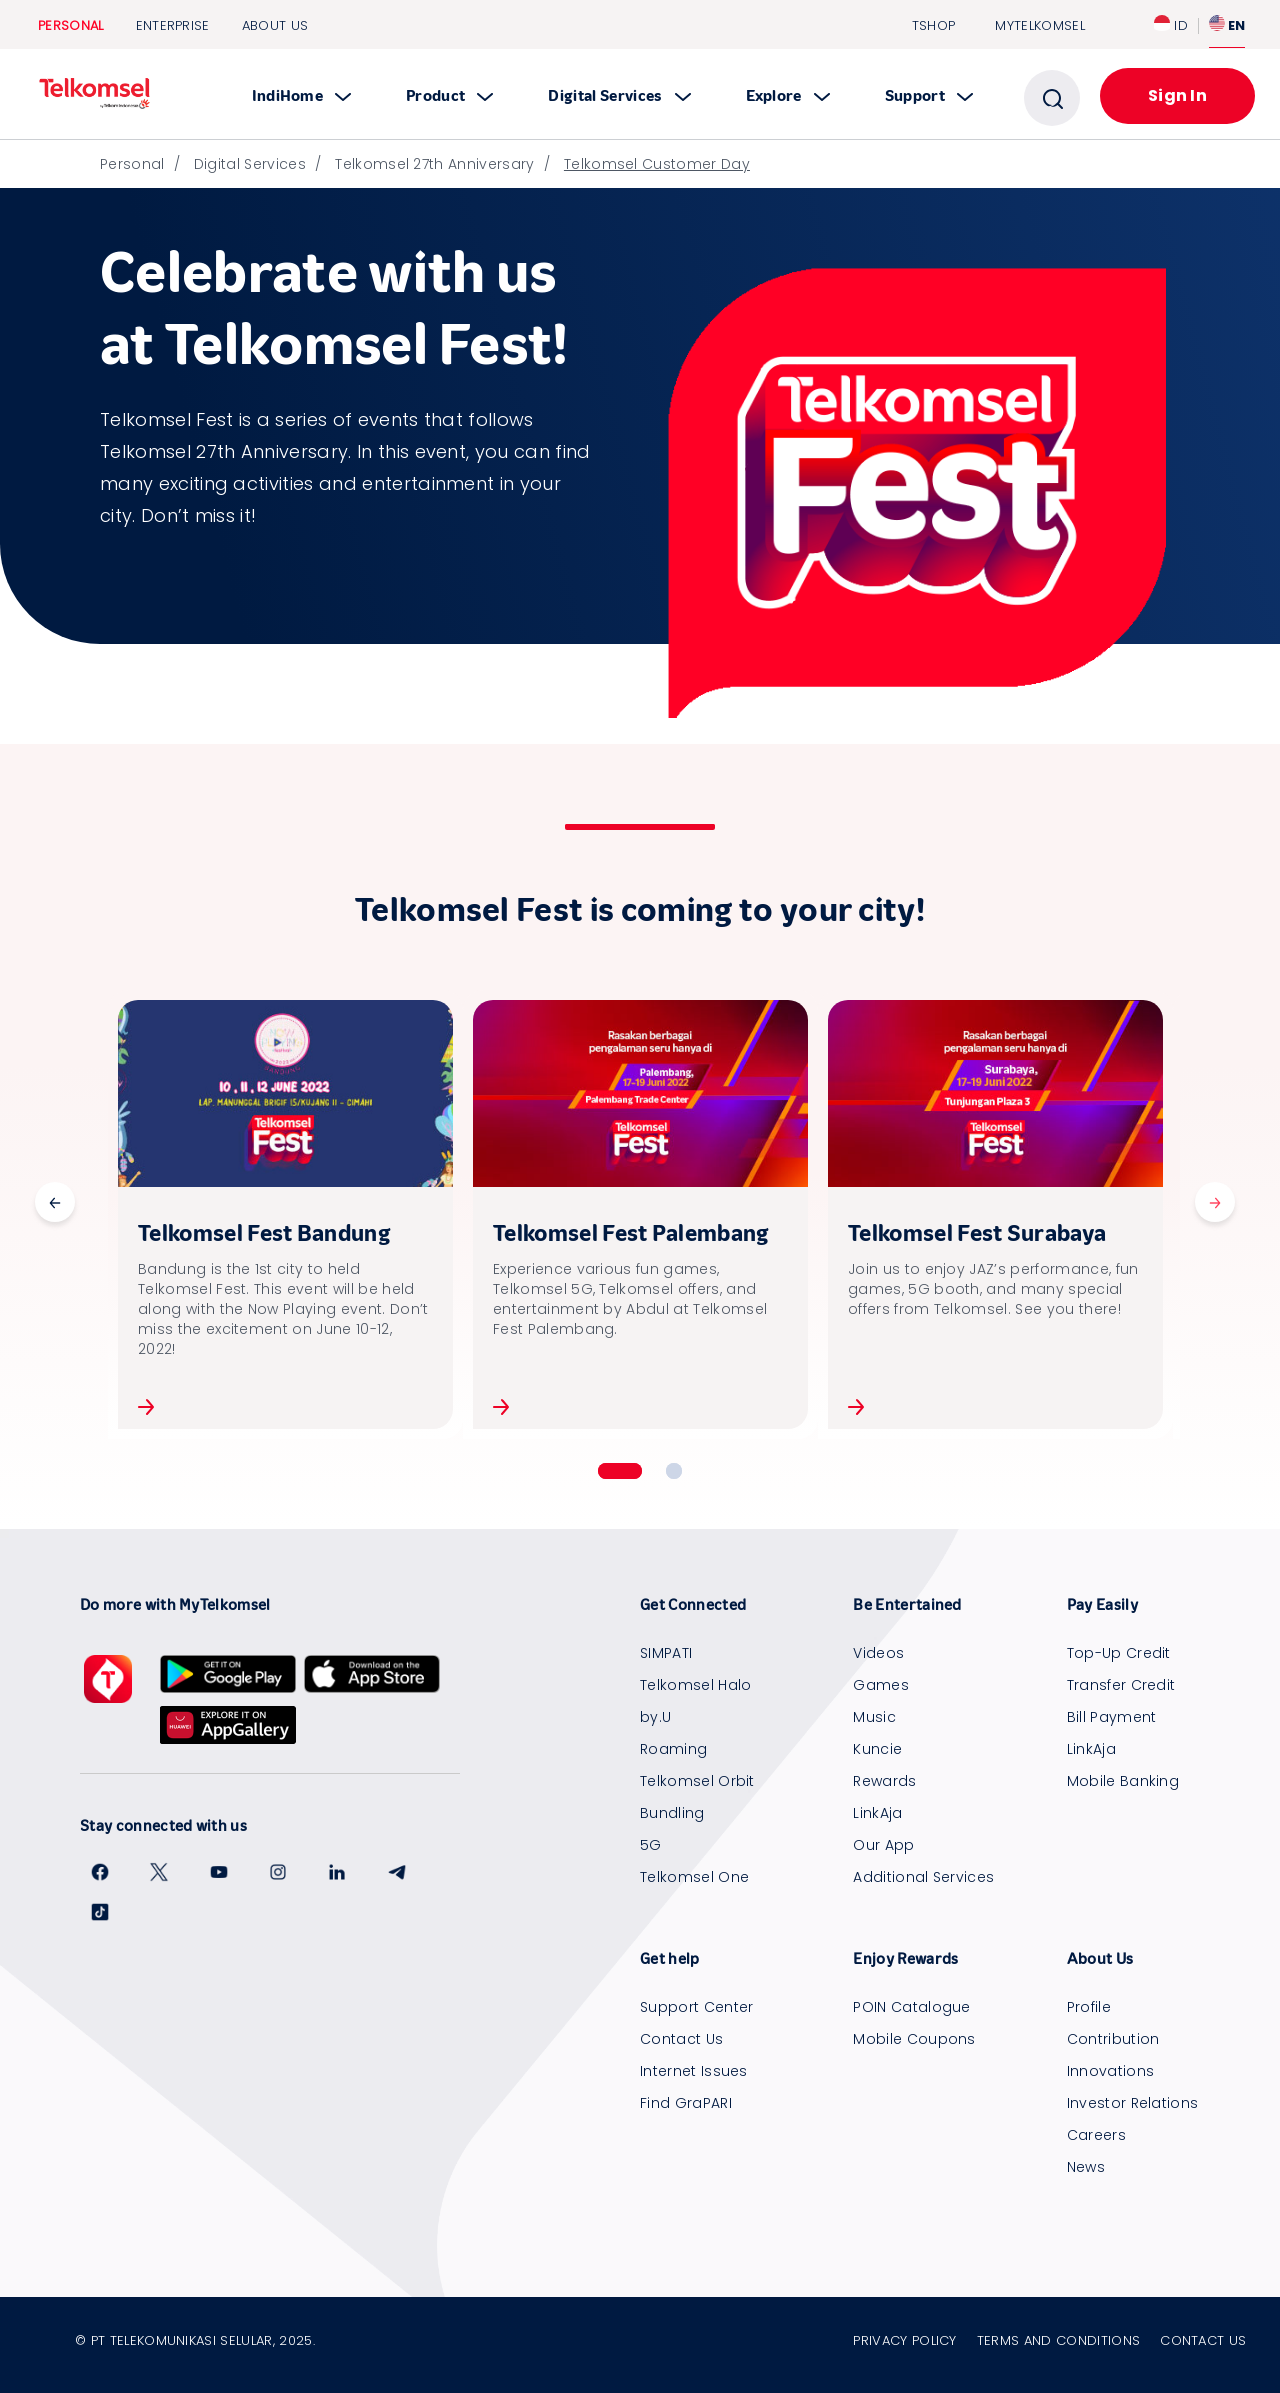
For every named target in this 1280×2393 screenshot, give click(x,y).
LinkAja (877, 1813)
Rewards (884, 1781)
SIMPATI (666, 1653)
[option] (285, 1215)
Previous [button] (55, 1202)
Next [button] (1215, 1202)
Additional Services (923, 1877)
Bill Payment (1112, 1717)
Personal (71, 25)
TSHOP (934, 25)
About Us (275, 25)
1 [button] (620, 1471)
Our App (883, 1845)
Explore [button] (788, 96)
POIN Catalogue (911, 2007)
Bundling (672, 1813)
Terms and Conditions (1058, 2340)
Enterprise (173, 25)
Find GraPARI (686, 2103)
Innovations (1111, 2071)
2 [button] (674, 1471)
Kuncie (877, 1749)
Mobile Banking (1123, 1781)
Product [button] (449, 96)
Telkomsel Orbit (697, 1781)
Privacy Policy (904, 2340)
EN (1227, 26)
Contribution (1113, 2039)
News (1086, 2167)
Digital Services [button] (619, 96)
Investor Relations (1133, 2103)
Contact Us (681, 2039)
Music (874, 1717)
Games (881, 1685)
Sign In (1177, 95)
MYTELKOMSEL (1040, 25)
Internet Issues (694, 2071)
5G (651, 1845)
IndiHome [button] (302, 96)
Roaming (673, 1749)
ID (1171, 26)
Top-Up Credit (1119, 1653)
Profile (1089, 2007)
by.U (655, 1717)
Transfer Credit (1121, 1685)
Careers (1096, 2135)
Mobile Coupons (914, 2039)
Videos (878, 1653)
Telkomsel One (694, 1877)
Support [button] (929, 96)
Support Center (696, 2007)
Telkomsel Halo (695, 1685)
